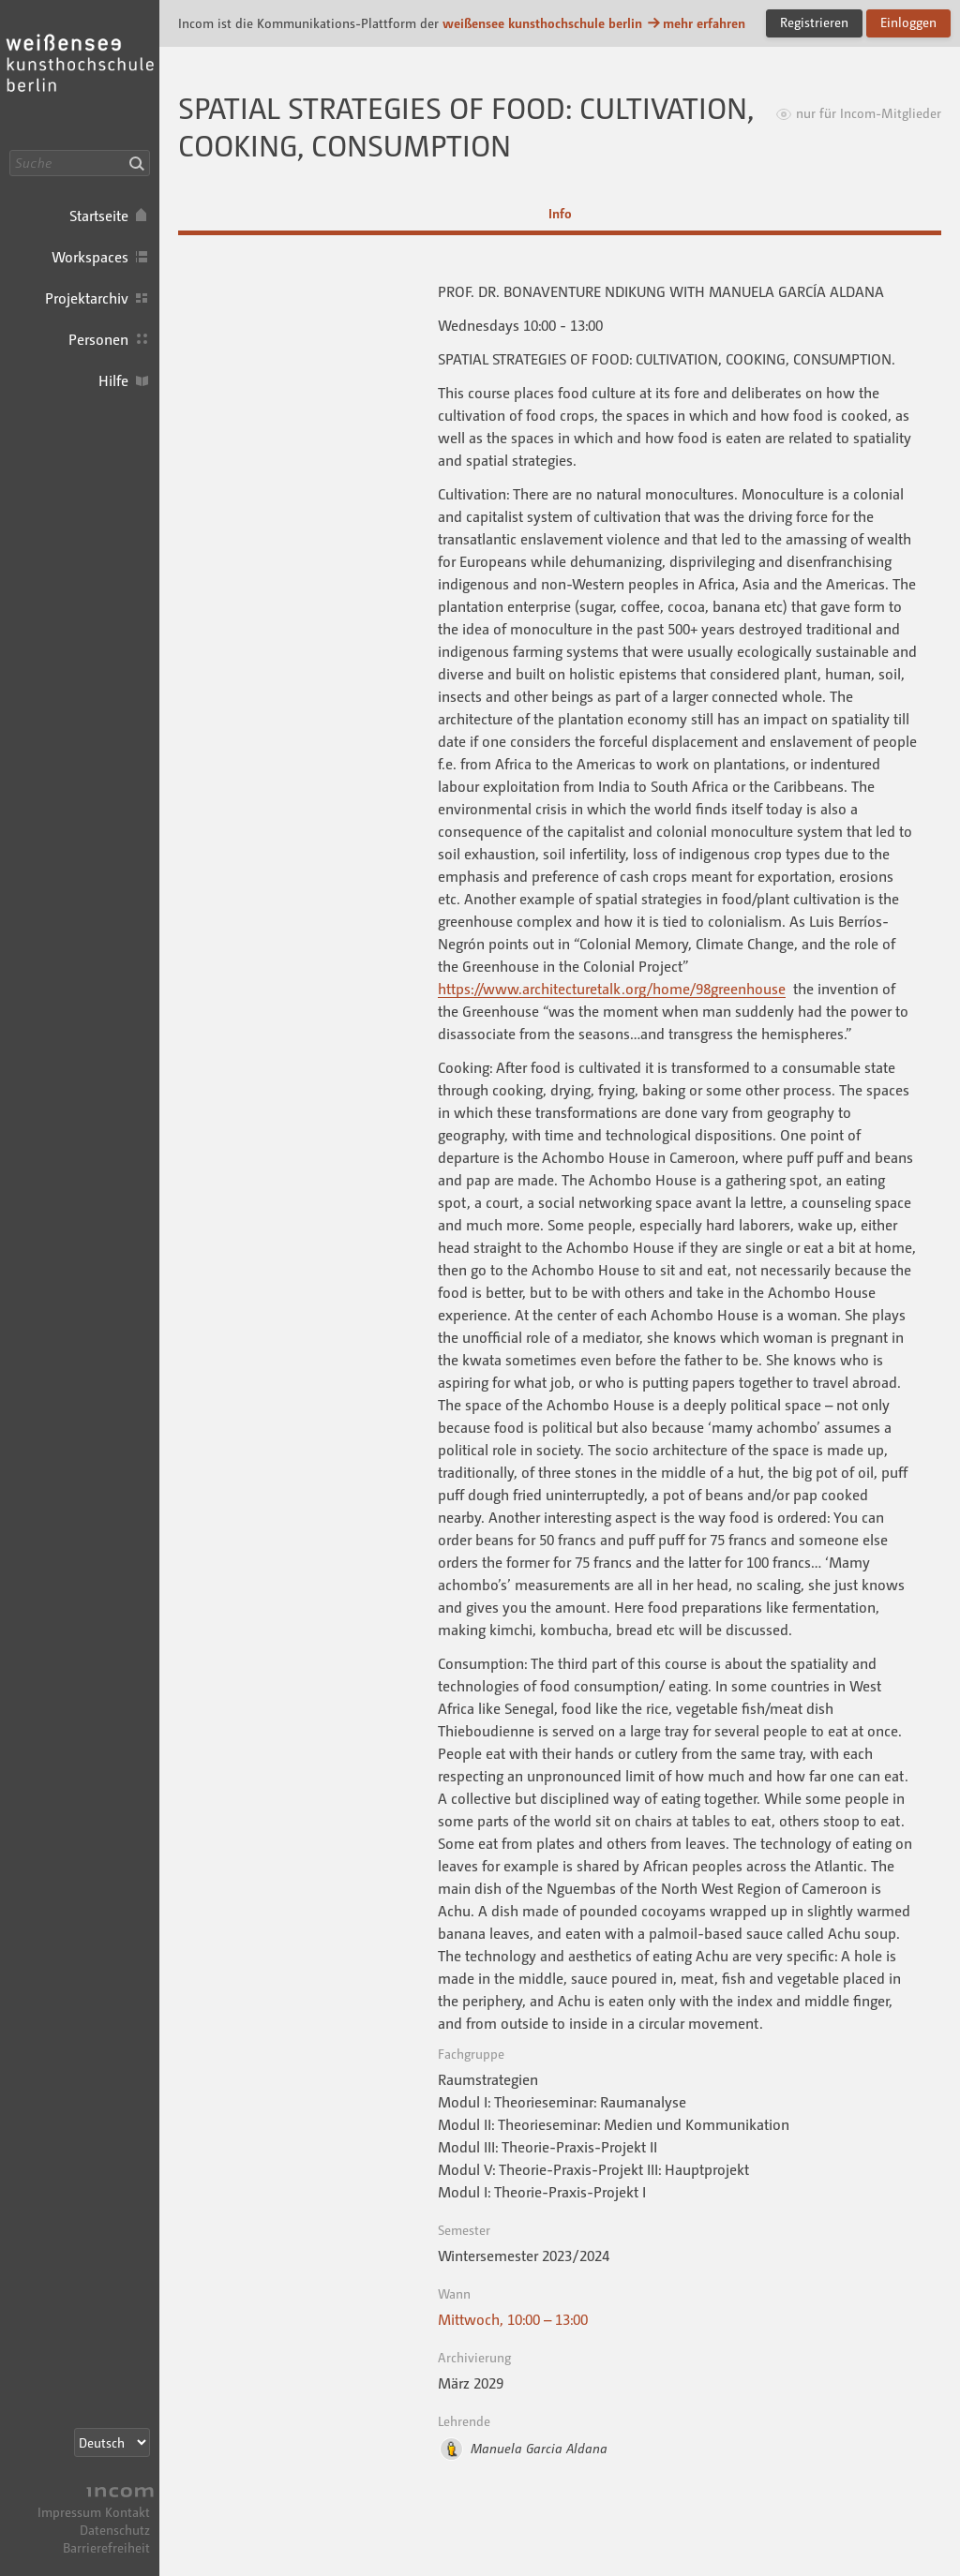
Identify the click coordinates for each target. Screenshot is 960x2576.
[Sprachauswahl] (112, 2442)
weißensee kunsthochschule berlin (542, 23)
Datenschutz (115, 2530)
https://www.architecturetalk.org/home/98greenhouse (612, 988)
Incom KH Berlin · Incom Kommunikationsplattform (80, 75)
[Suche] (79, 163)
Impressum (69, 2512)
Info (560, 213)
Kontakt (127, 2512)
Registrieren (814, 22)
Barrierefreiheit (106, 2547)
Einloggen (908, 22)
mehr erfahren (695, 23)
